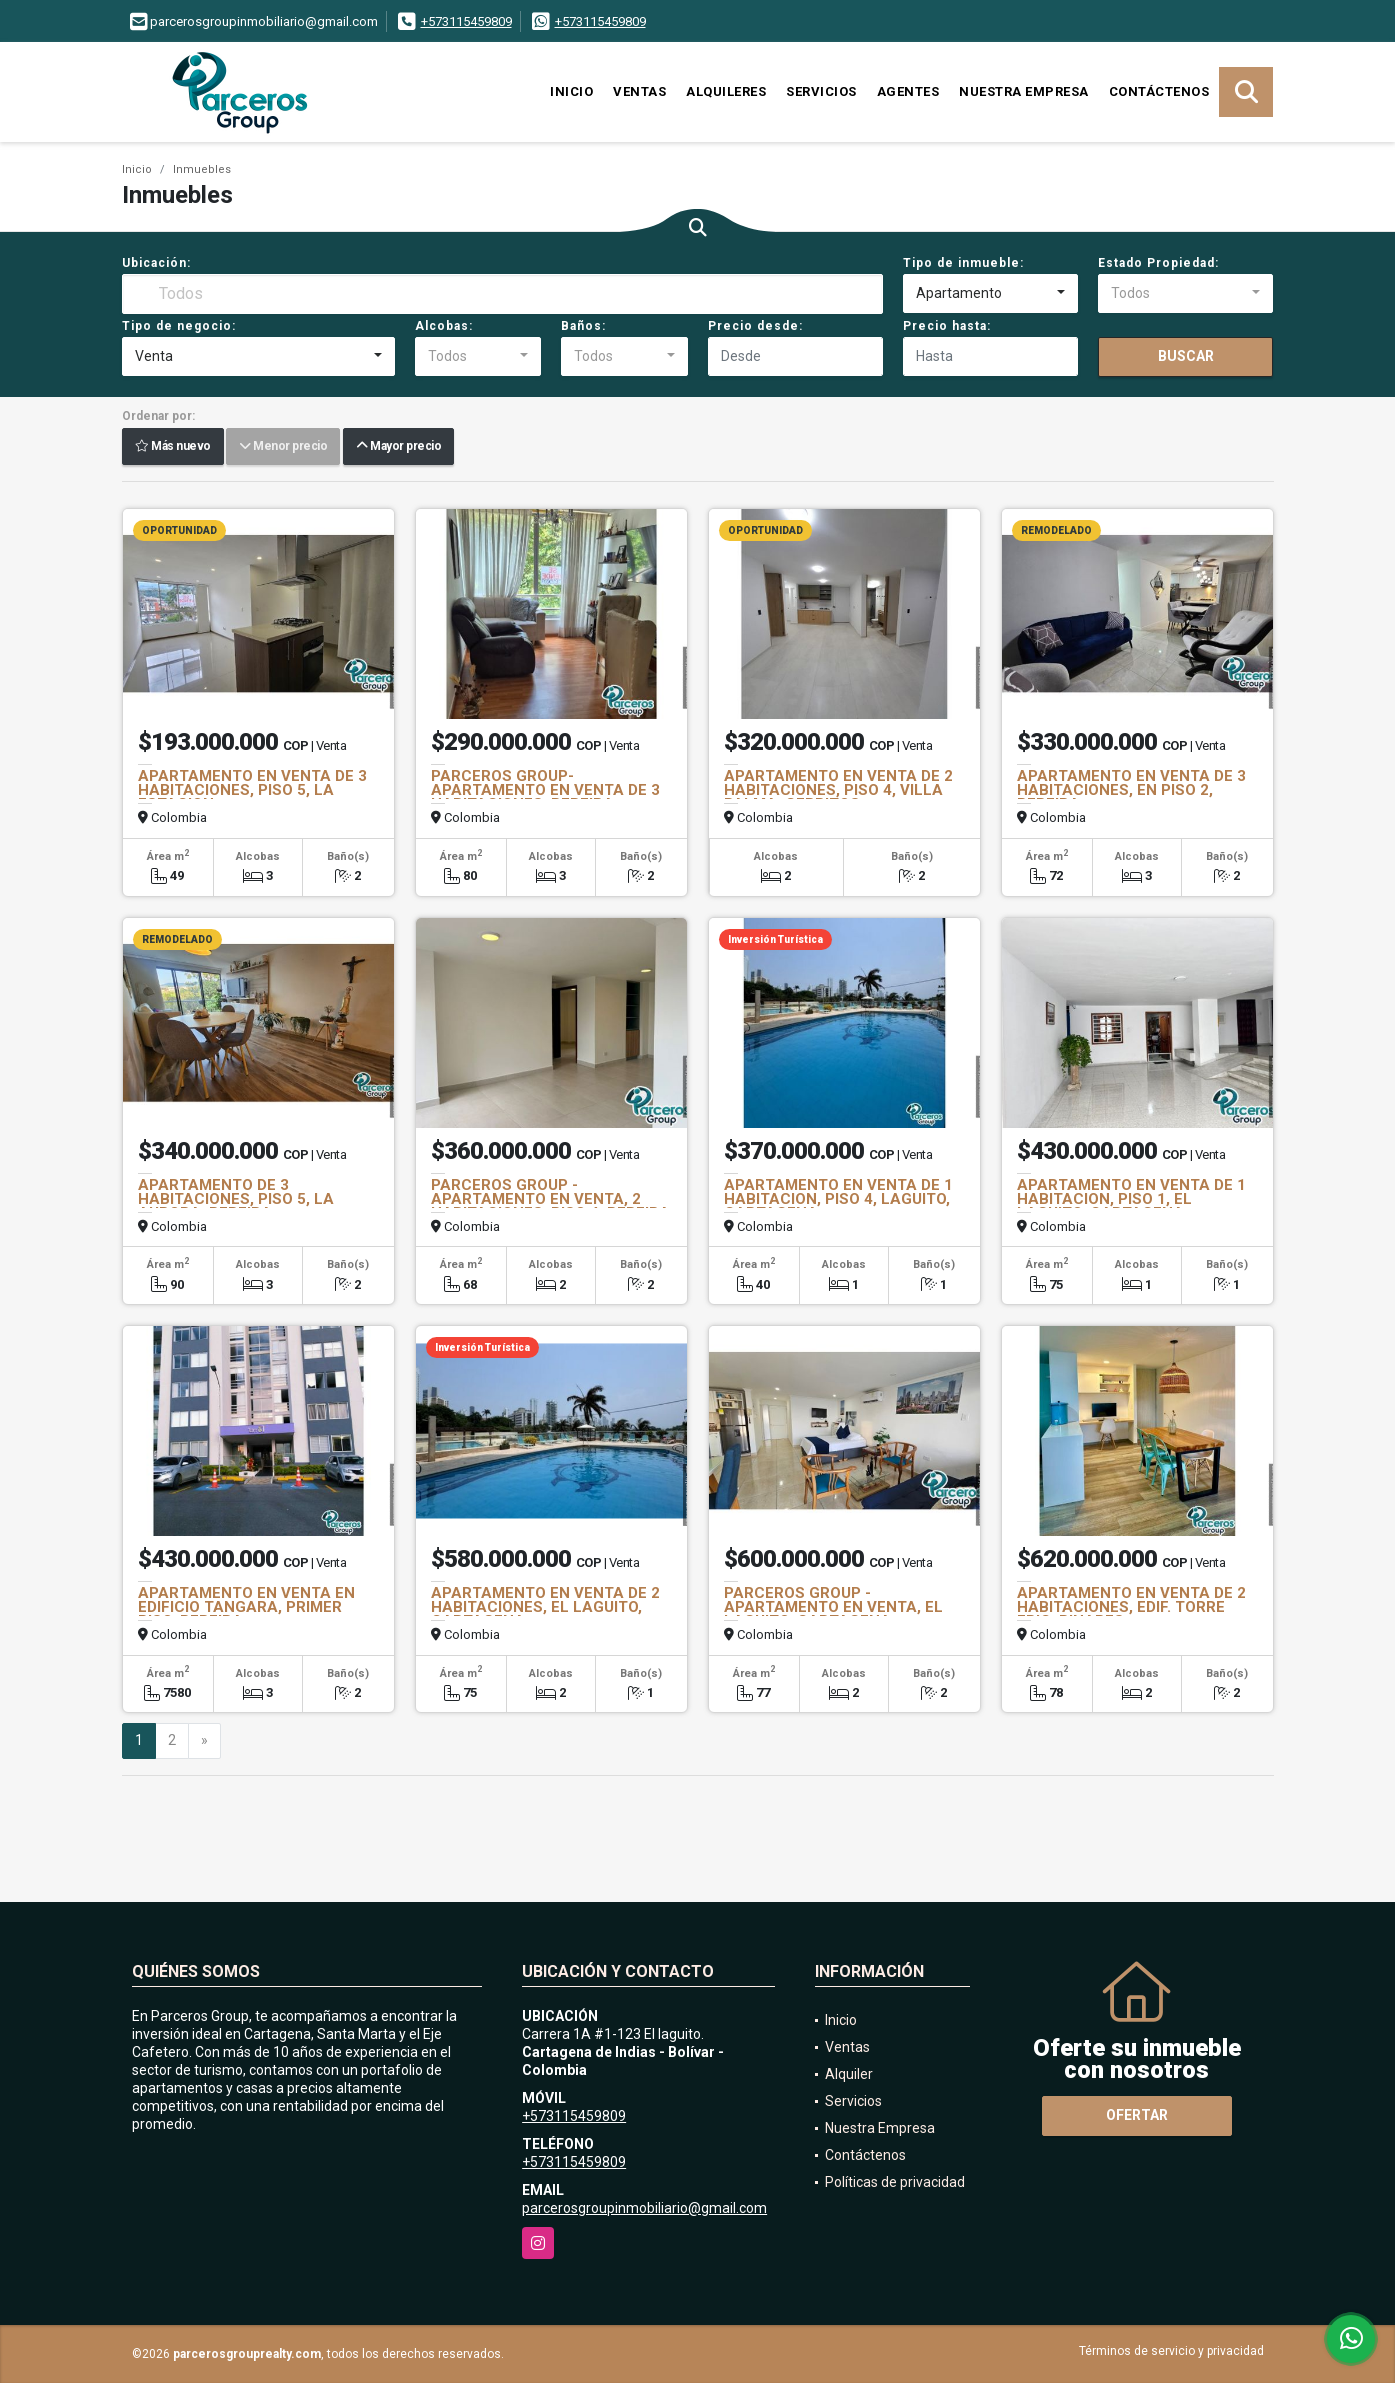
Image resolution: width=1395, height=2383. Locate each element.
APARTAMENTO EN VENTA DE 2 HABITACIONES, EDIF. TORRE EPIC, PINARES (1131, 1607)
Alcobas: (444, 326)
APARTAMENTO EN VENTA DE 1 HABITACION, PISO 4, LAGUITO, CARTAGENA (838, 1199)
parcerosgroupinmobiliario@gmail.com (644, 2208)
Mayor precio (398, 447)
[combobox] (990, 294)
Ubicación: (156, 263)
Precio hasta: (947, 326)
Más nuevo (173, 447)
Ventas (639, 91)
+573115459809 (466, 21)
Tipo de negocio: (179, 326)
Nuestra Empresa (1024, 91)
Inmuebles (202, 169)
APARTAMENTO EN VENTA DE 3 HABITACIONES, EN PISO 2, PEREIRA (1131, 790)
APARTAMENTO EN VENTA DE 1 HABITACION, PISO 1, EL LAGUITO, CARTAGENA (1131, 1199)
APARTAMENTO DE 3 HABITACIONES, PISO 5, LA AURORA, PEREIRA (236, 1199)
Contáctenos (1159, 91)
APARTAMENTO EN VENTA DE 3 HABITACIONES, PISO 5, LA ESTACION (252, 790)
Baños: (583, 326)
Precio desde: (755, 326)
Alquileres (726, 91)
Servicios (821, 91)
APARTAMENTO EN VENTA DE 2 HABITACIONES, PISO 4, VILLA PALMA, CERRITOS (838, 790)
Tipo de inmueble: (963, 263)
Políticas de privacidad (895, 2182)
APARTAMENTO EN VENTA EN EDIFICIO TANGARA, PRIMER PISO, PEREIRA (246, 1607)
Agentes (908, 91)
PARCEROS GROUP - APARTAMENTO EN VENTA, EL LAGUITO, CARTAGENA (833, 1607)
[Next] (204, 1741)
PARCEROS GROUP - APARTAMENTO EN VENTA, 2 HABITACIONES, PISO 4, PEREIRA (550, 1199)
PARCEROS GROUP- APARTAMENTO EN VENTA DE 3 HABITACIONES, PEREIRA (545, 790)
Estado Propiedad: (1158, 263)
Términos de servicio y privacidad (1171, 2351)
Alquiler (849, 2074)
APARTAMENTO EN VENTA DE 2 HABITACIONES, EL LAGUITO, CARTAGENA (545, 1607)
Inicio (571, 91)
